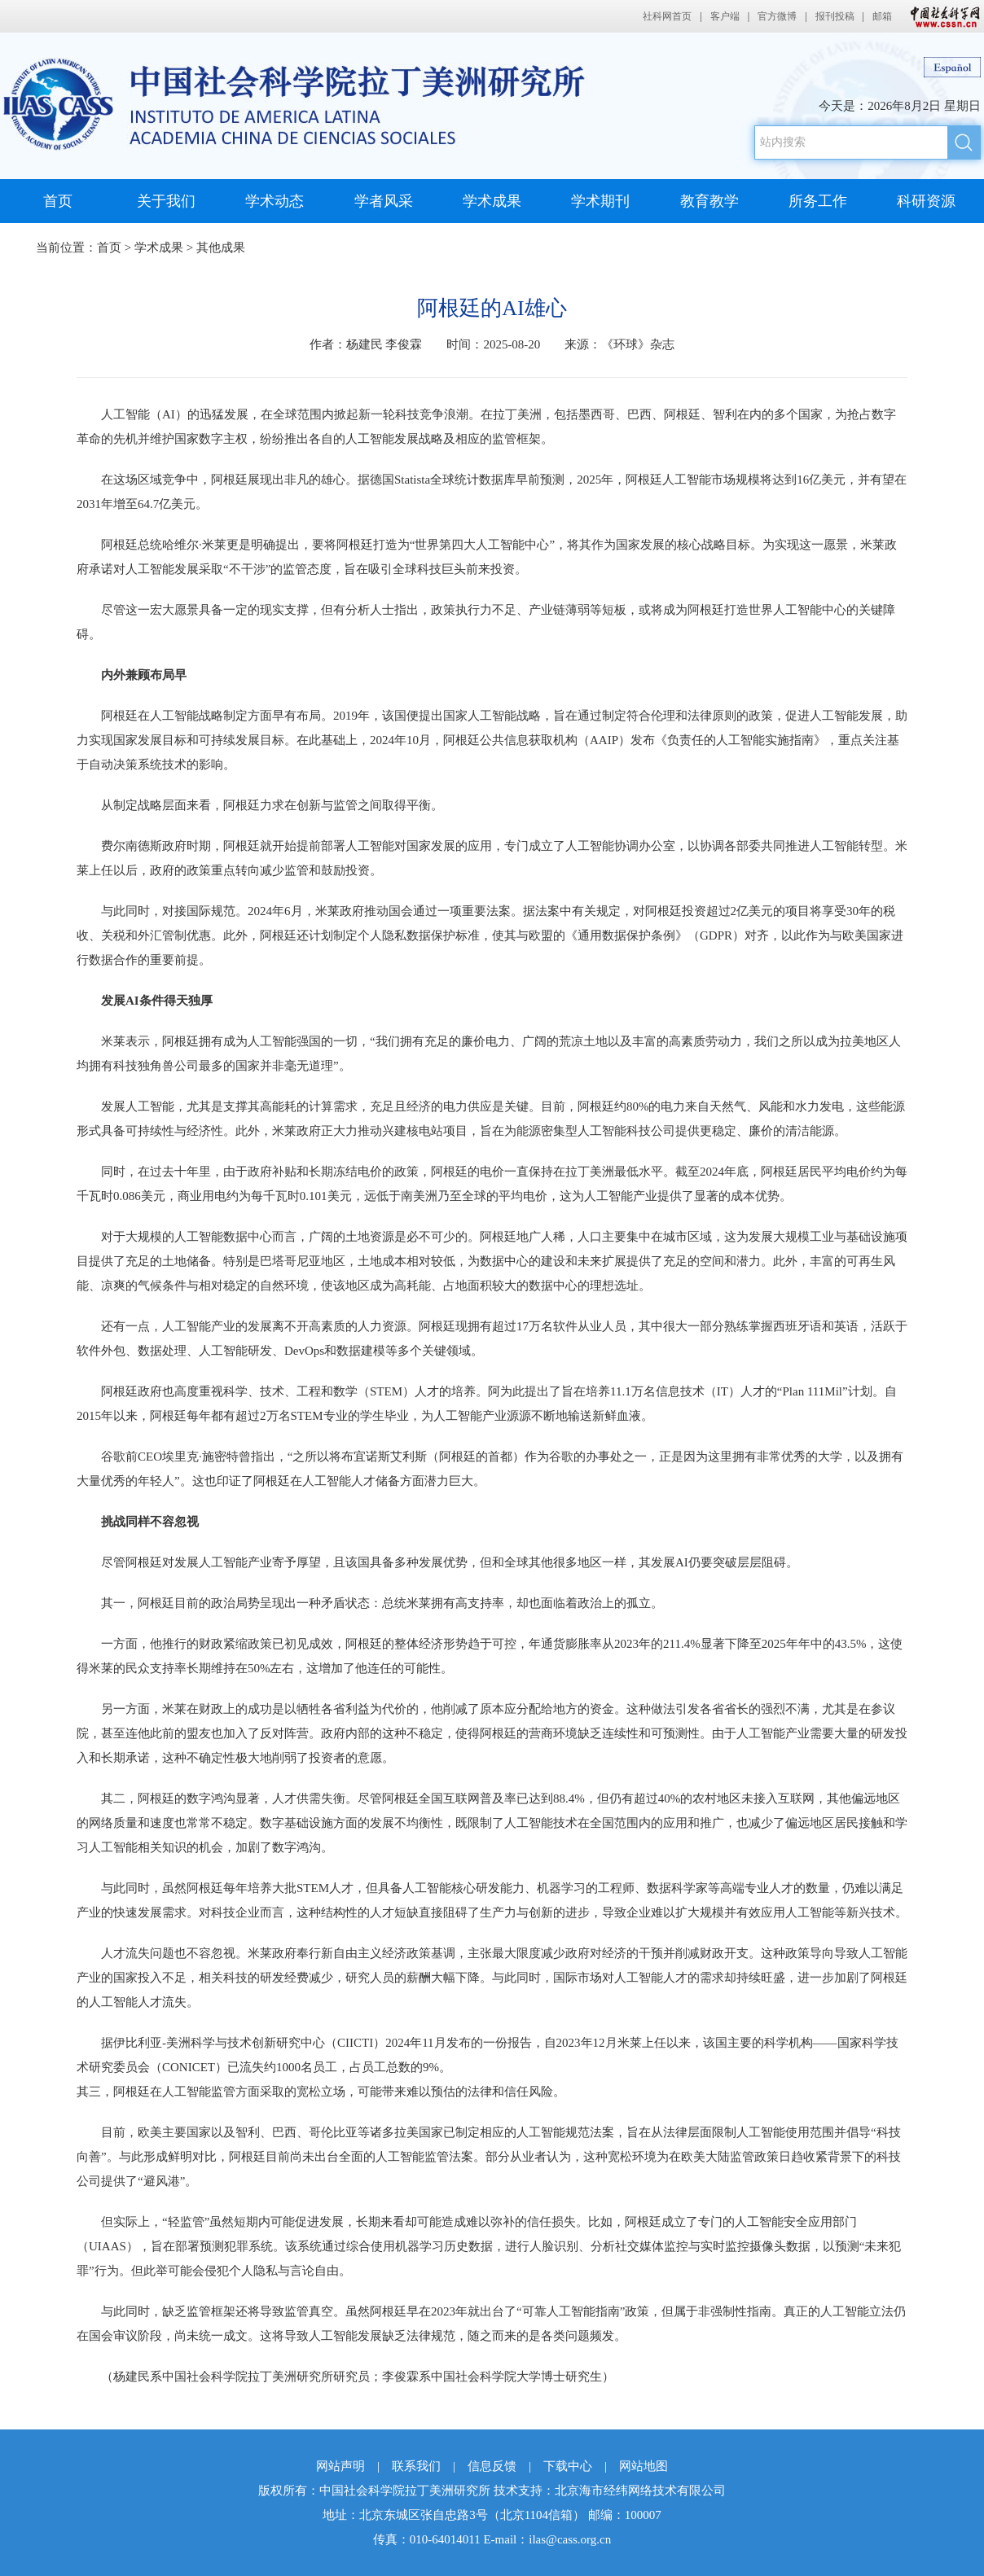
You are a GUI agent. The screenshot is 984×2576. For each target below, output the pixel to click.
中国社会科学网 (942, 16)
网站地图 (643, 2466)
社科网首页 (667, 16)
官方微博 (777, 16)
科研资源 (926, 201)
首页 (57, 201)
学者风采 (383, 201)
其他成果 (220, 247)
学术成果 (492, 201)
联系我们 (416, 2466)
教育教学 (709, 201)
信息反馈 (492, 2466)
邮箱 (882, 16)
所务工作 (818, 201)
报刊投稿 (834, 16)
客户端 (725, 16)
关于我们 (166, 201)
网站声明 (340, 2466)
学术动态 (274, 201)
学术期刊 (600, 201)
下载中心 (567, 2466)
